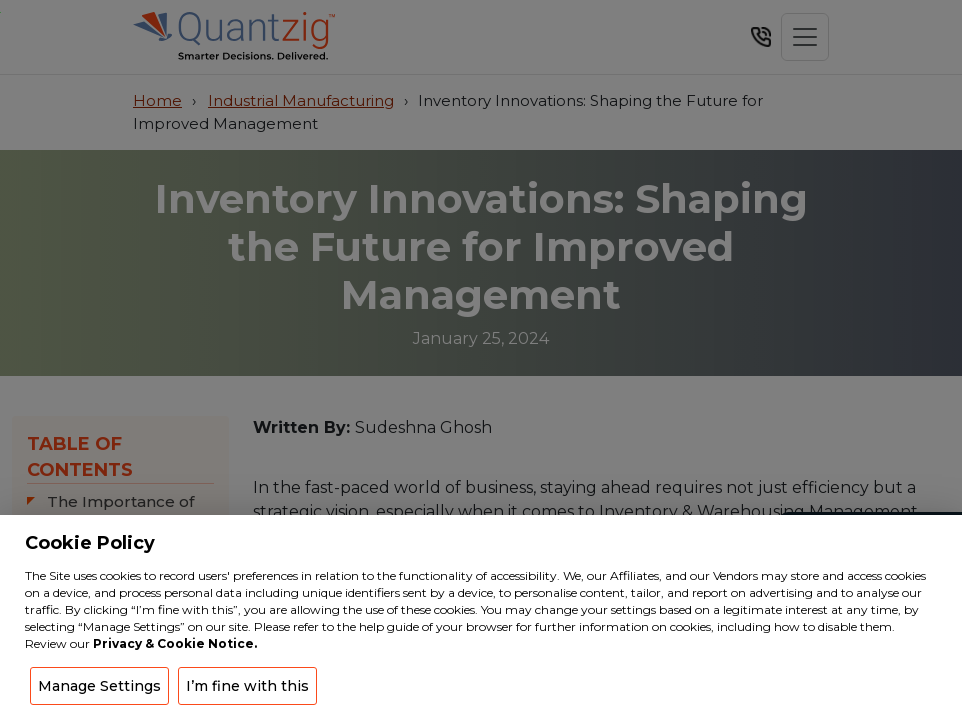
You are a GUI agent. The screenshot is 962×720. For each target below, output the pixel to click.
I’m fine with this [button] (247, 686)
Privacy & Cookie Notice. (175, 643)
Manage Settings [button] (99, 686)
